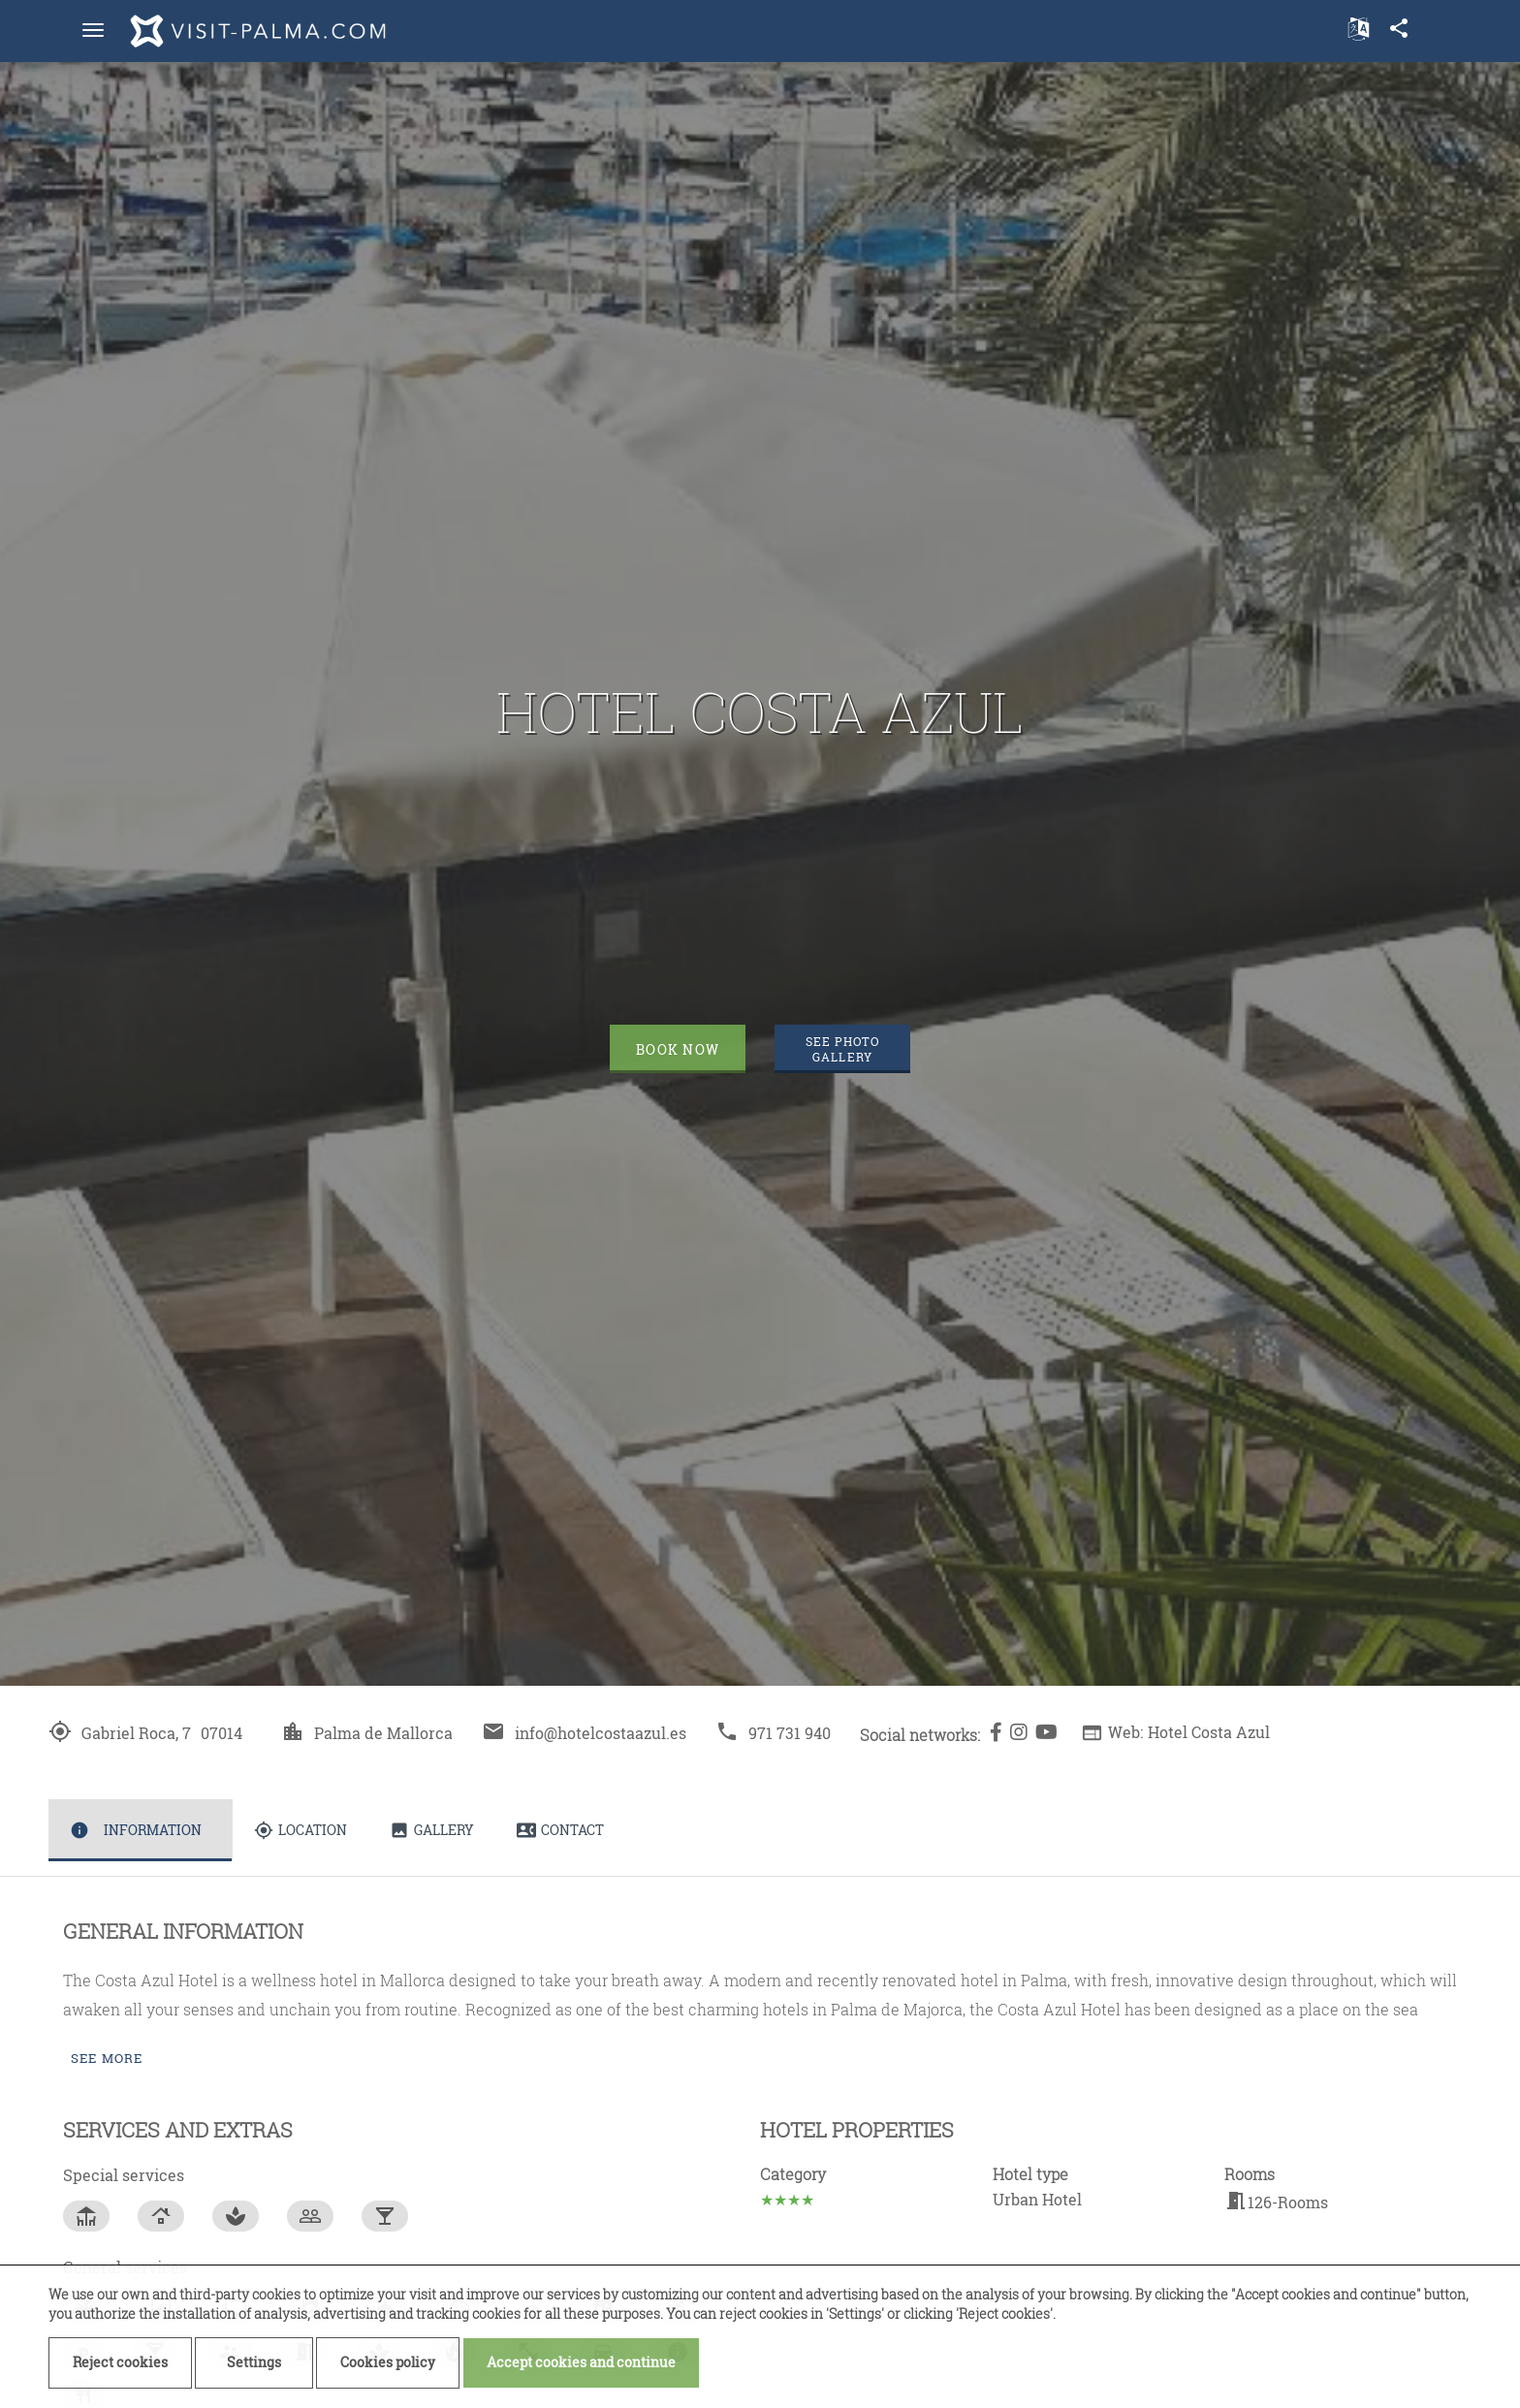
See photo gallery (843, 1048)
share (1398, 28)
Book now (677, 1049)
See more (106, 2058)
